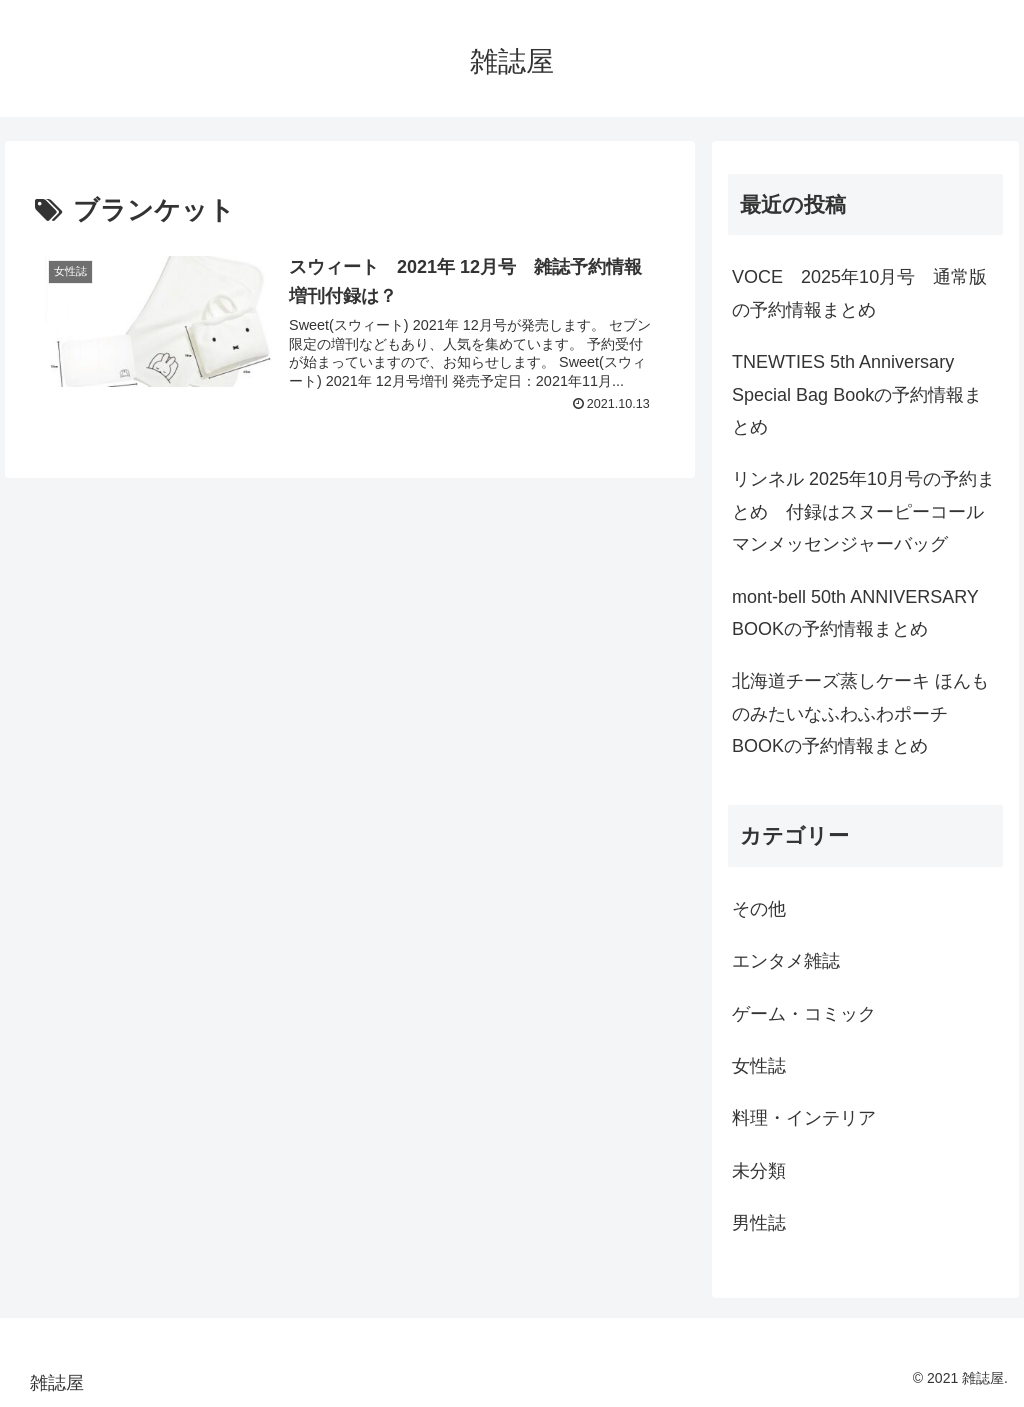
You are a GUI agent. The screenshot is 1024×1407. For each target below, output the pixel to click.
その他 (759, 909)
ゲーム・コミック (804, 1014)
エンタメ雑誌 (786, 961)
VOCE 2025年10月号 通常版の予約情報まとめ (859, 293)
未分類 (759, 1171)
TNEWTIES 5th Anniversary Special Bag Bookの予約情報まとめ (857, 394)
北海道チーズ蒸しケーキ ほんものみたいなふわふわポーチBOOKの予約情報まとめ (860, 713)
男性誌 (759, 1223)
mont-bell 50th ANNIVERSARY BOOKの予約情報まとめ (855, 613)
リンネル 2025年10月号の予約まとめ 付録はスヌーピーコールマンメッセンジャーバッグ (863, 511)
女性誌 (759, 1066)
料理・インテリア (804, 1118)
